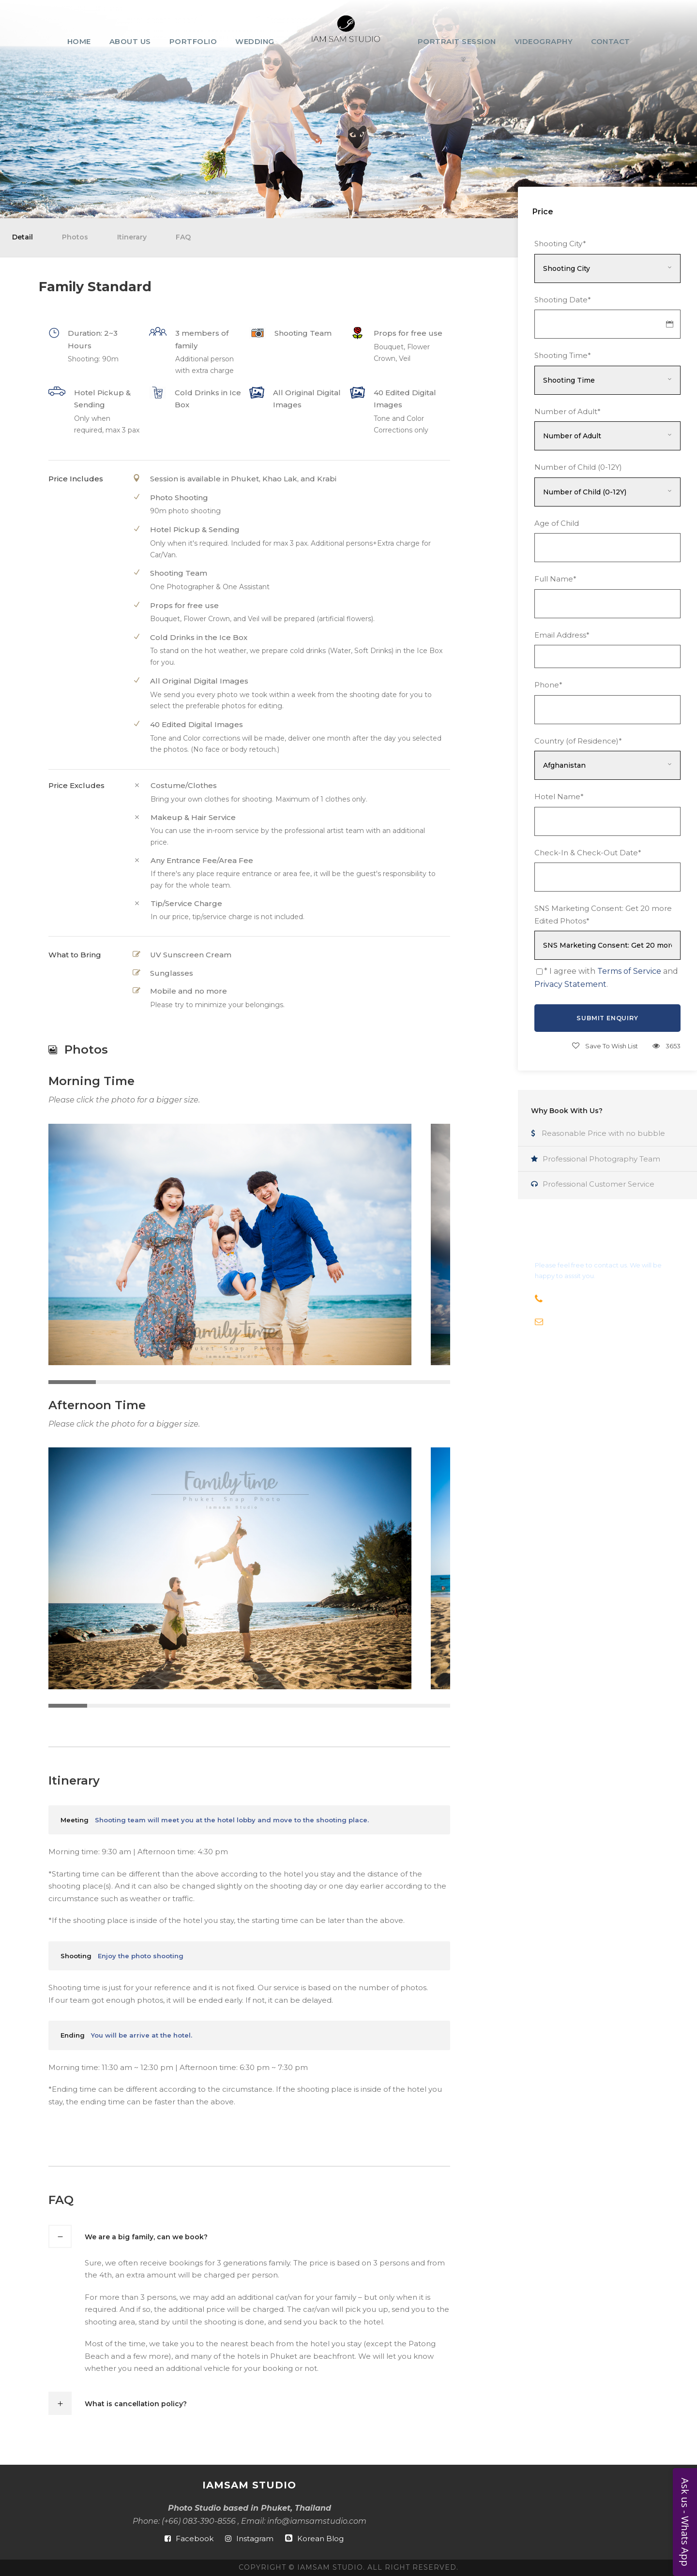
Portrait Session (457, 41)
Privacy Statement (570, 984)
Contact (610, 41)
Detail (22, 237)
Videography (544, 41)
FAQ (183, 237)
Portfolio (193, 41)
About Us (130, 41)
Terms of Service (629, 971)
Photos (75, 237)
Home (79, 41)
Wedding (254, 41)
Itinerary (132, 237)
